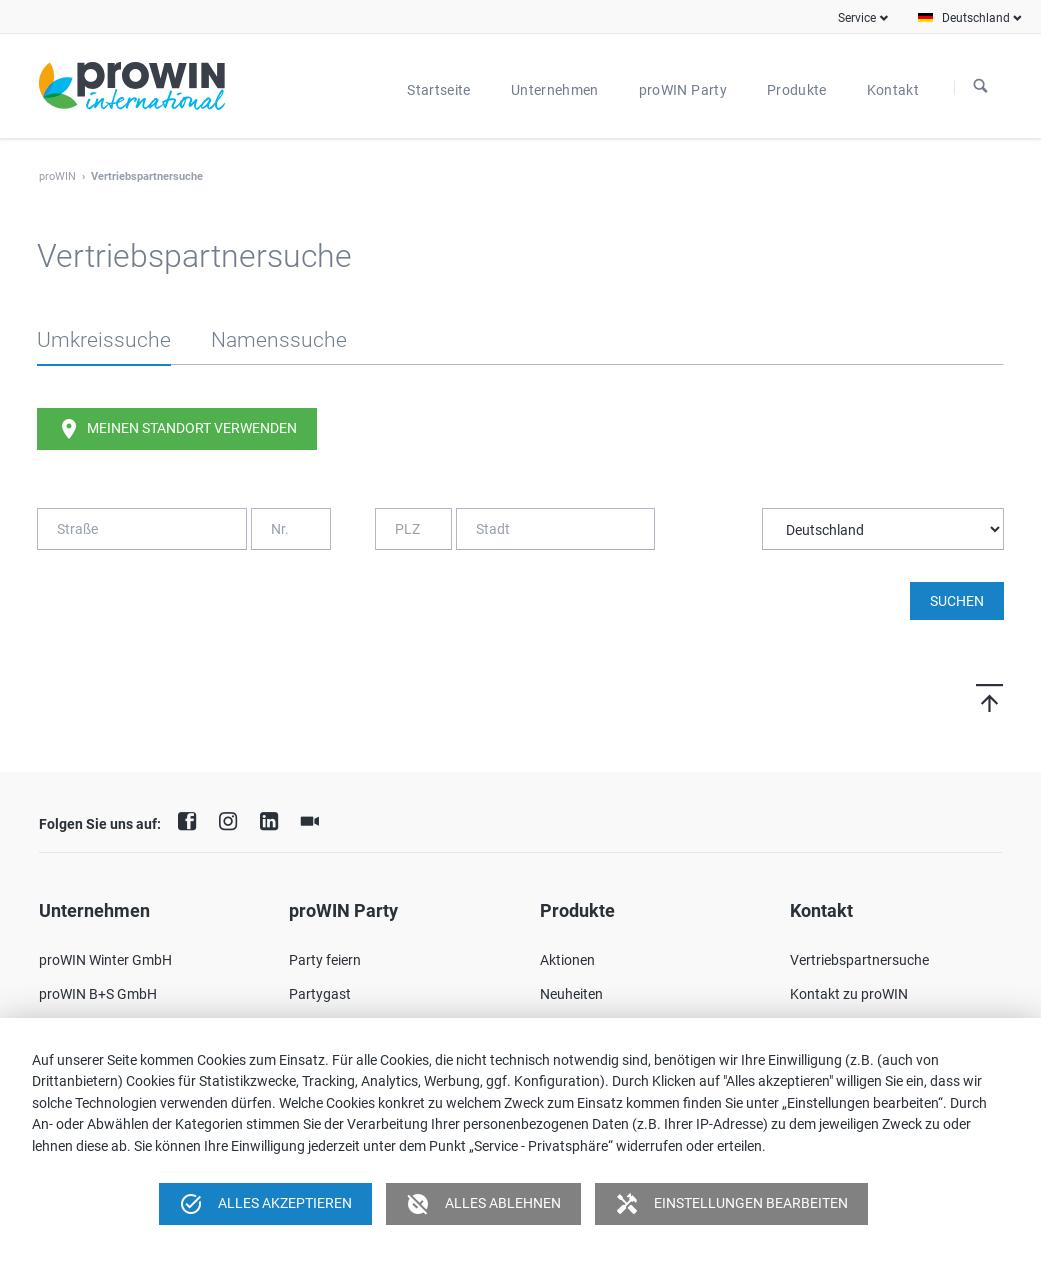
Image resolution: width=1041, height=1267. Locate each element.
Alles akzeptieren (265, 1204)
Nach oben (966, 697)
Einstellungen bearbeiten (731, 1204)
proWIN (57, 176)
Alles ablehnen (483, 1204)
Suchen (981, 87)
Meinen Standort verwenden (177, 429)
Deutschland (976, 18)
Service (857, 18)
